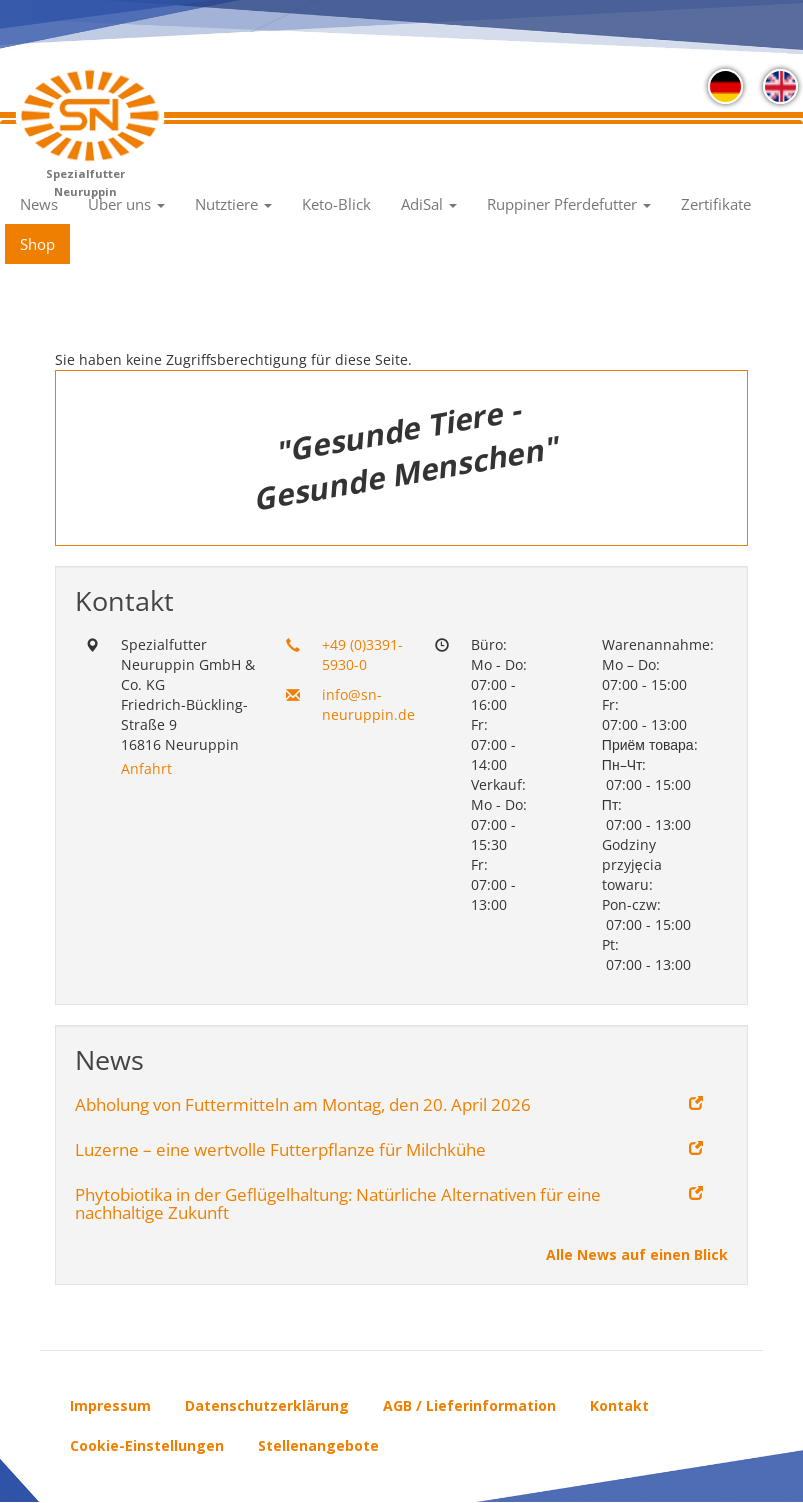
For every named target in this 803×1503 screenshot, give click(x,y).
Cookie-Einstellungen (147, 1445)
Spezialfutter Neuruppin (85, 180)
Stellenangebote (318, 1445)
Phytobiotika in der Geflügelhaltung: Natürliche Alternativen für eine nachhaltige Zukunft (338, 1204)
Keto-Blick (336, 204)
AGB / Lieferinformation (469, 1405)
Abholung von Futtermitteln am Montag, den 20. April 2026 (303, 1105)
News (39, 204)
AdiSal (429, 204)
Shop (37, 244)
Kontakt (619, 1405)
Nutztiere (233, 204)
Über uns (126, 204)
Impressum (110, 1405)
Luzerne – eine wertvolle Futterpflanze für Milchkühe (280, 1150)
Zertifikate (716, 204)
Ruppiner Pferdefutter (569, 204)
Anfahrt (146, 768)
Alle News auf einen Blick (637, 1254)
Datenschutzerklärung (267, 1405)
